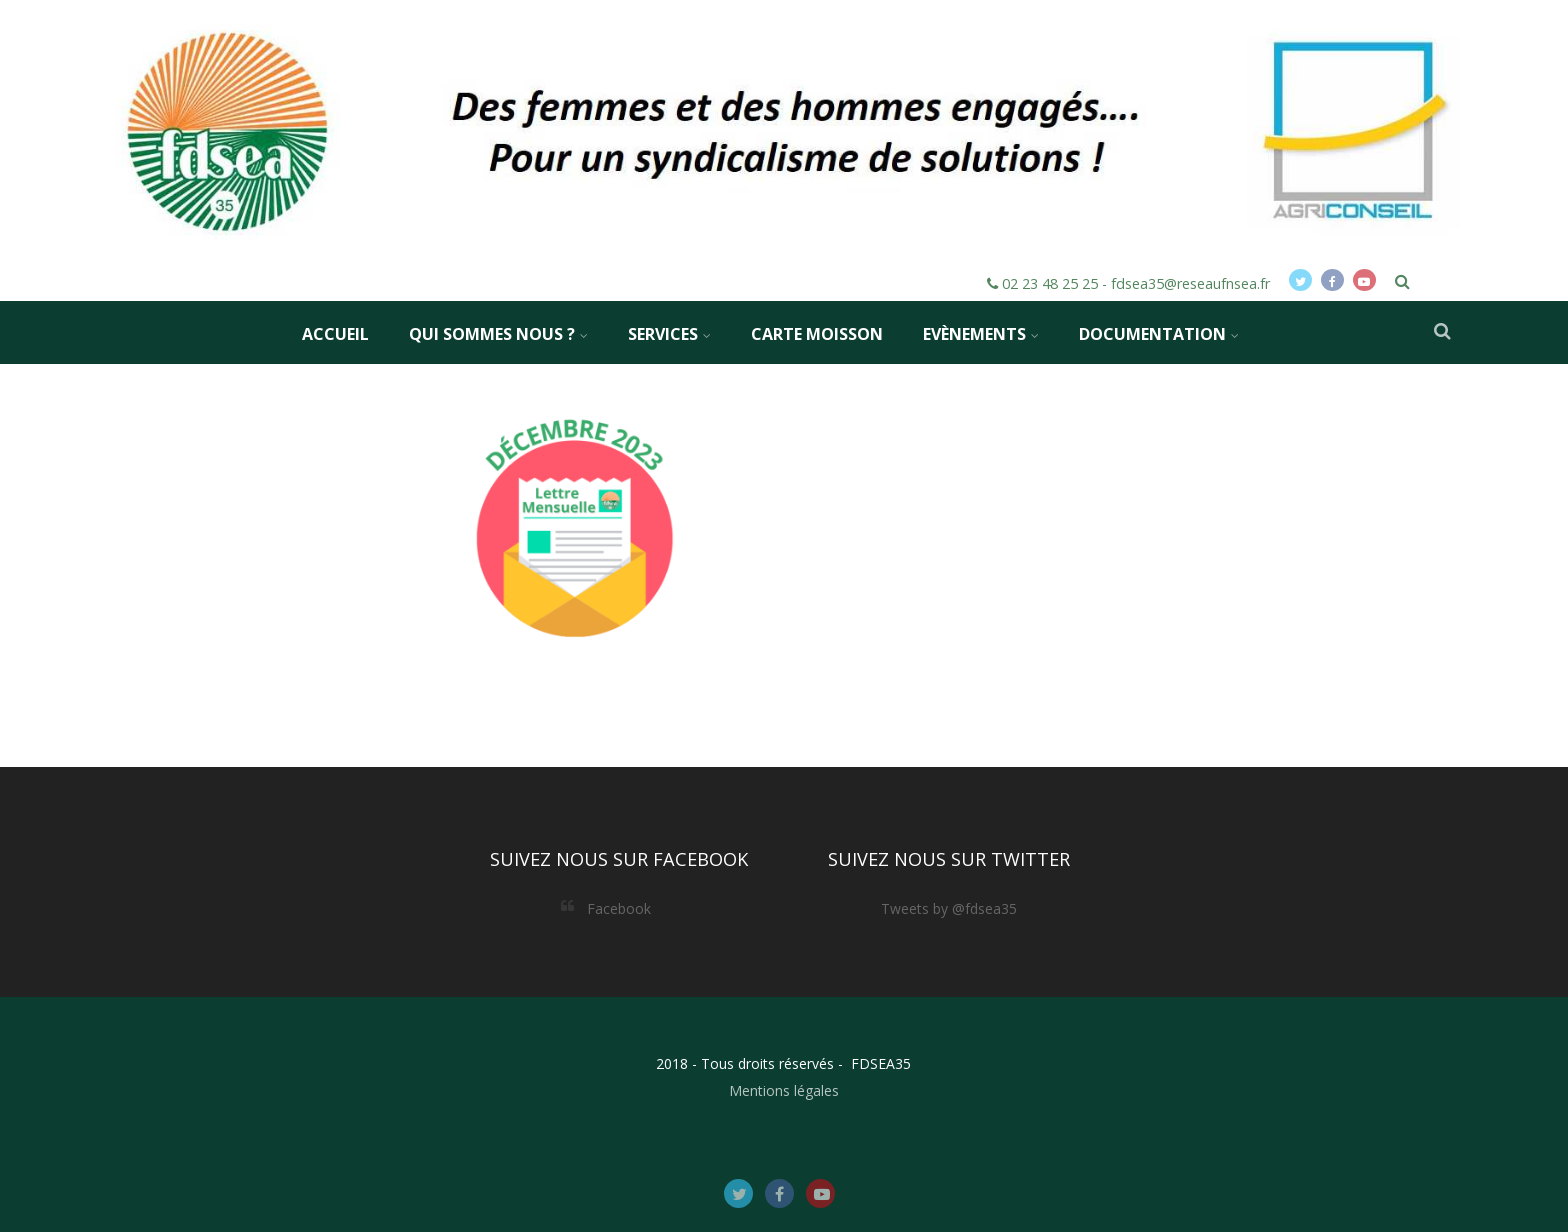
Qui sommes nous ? (498, 334)
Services (669, 334)
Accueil (335, 334)
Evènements (981, 334)
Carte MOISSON (817, 334)
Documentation (1159, 334)
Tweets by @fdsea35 (949, 908)
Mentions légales (784, 1090)
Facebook (619, 908)
